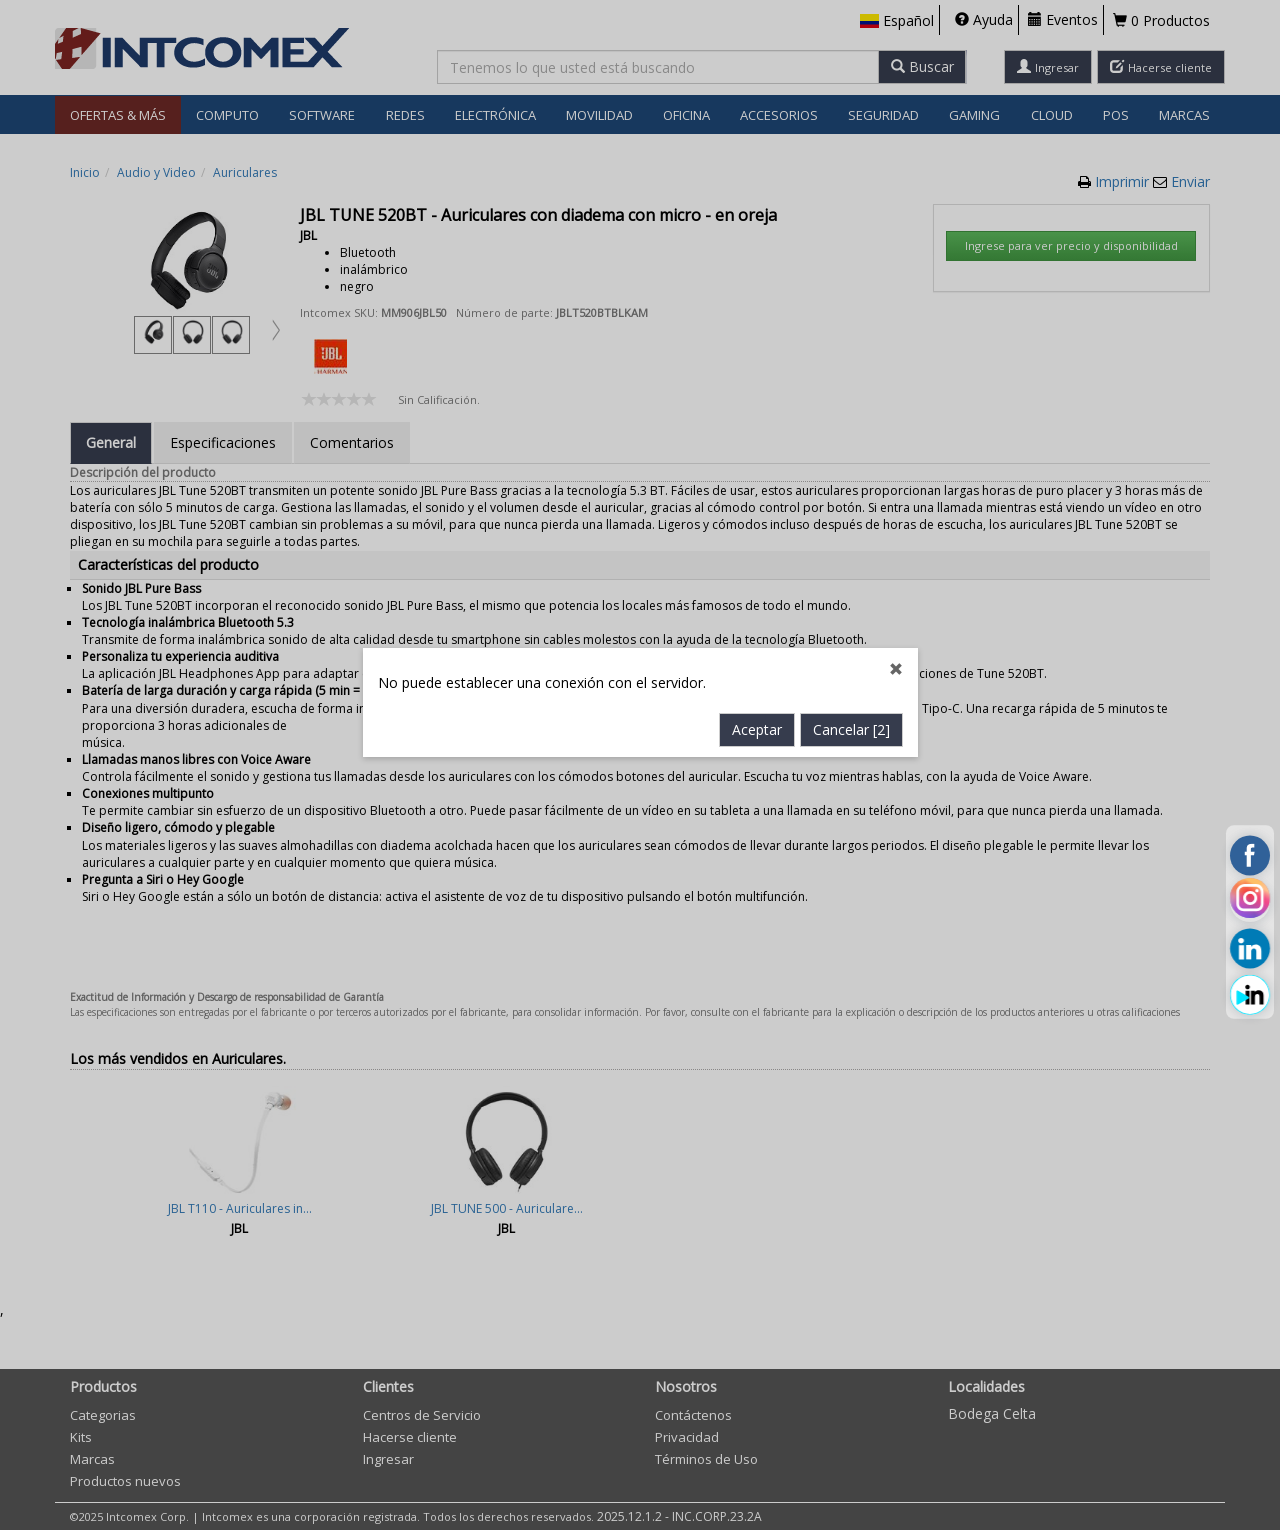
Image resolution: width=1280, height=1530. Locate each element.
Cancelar (851, 575)
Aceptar (757, 575)
